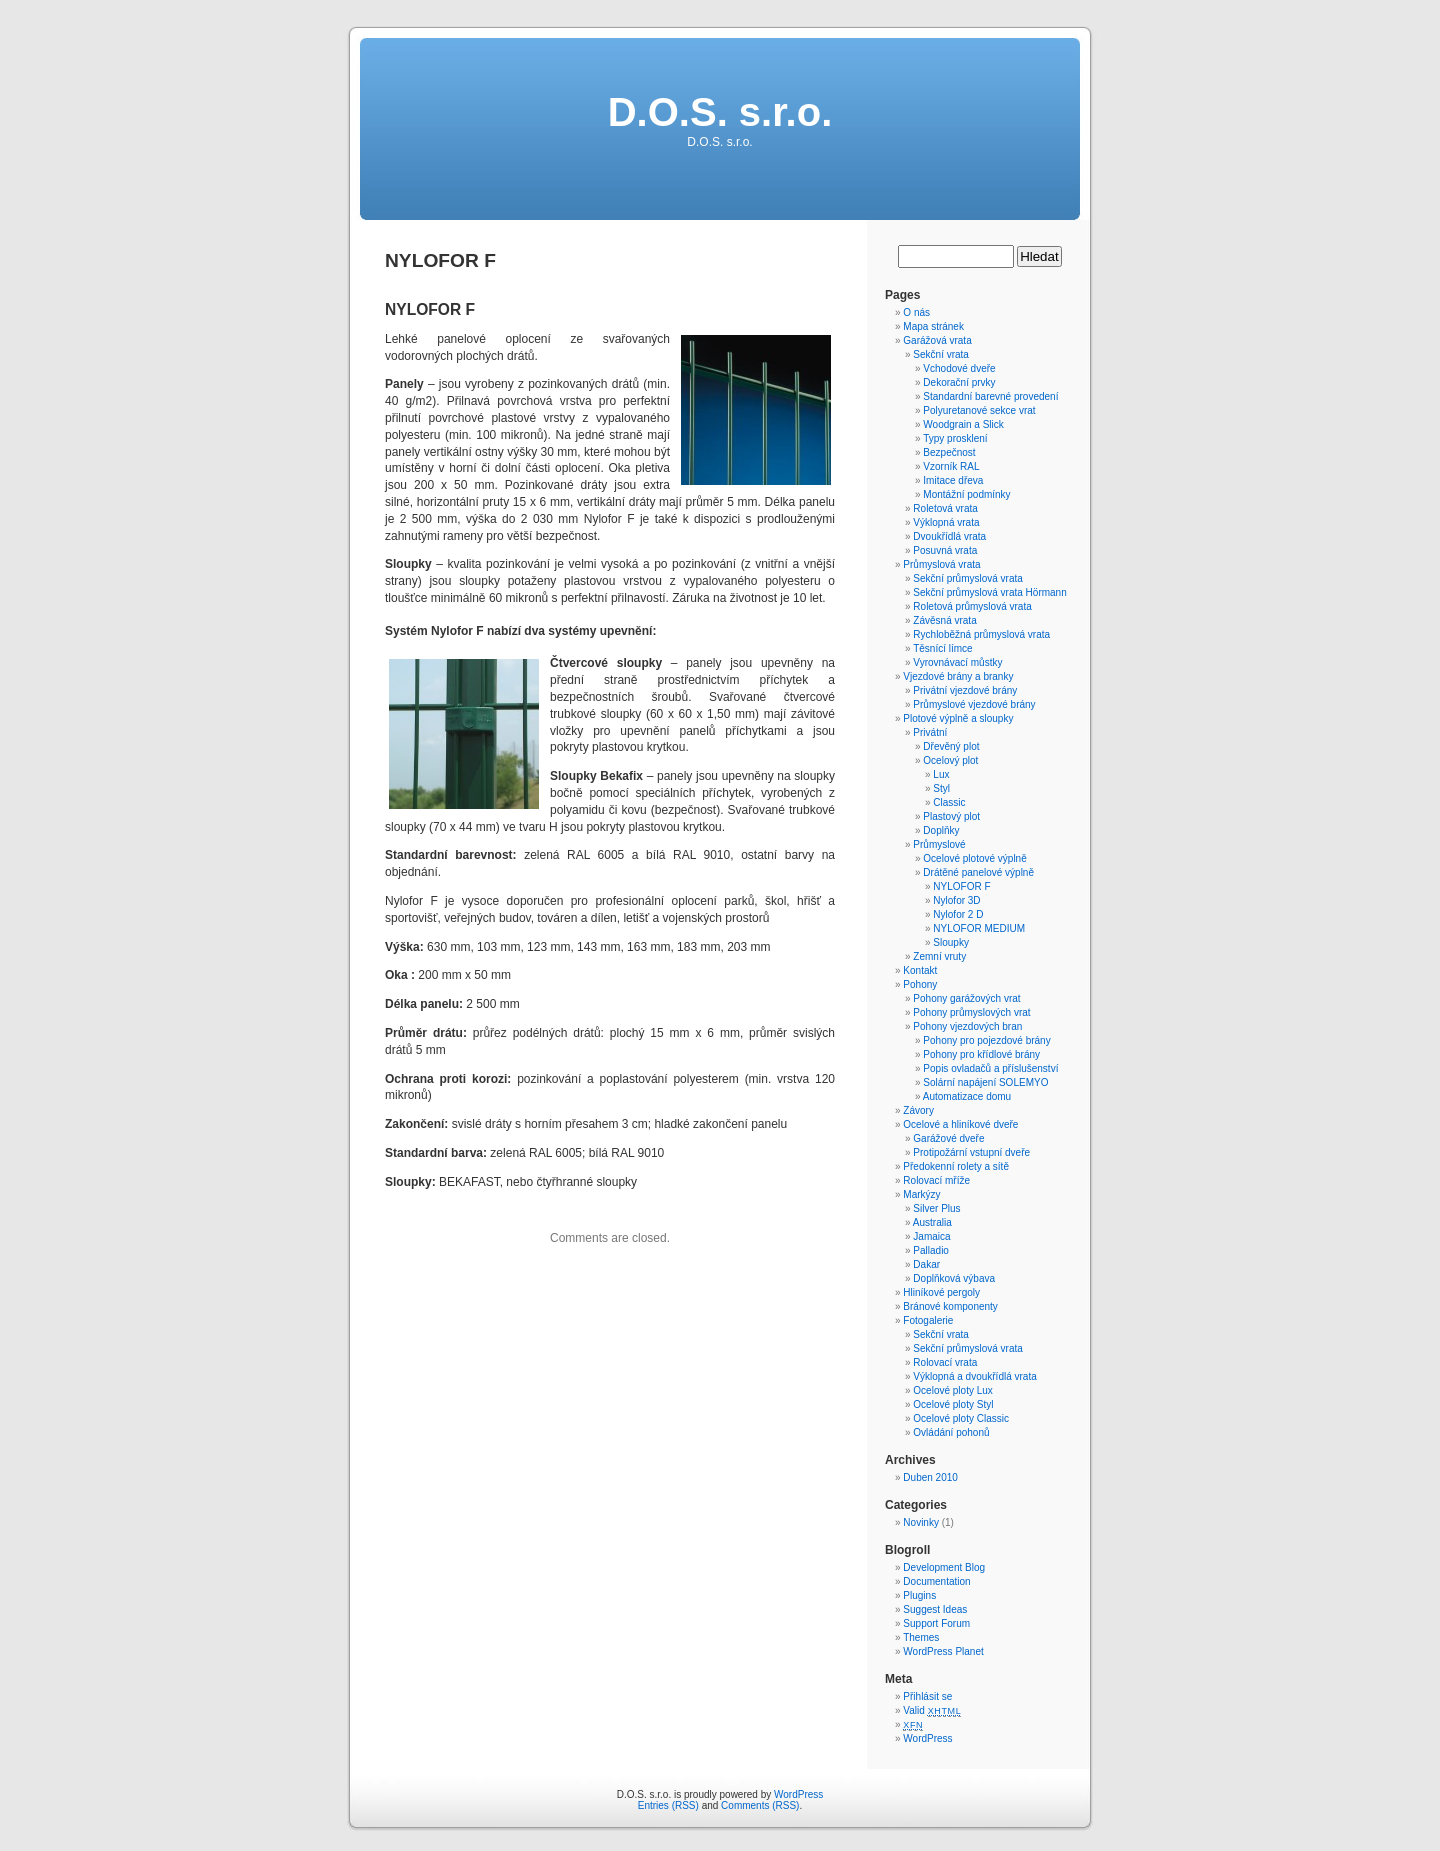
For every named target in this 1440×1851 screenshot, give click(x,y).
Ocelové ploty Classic (961, 1418)
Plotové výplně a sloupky (958, 718)
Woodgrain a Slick (963, 424)
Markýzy (921, 1194)
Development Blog (944, 1567)
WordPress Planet (943, 1651)
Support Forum (936, 1623)
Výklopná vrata (946, 522)
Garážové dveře (948, 1138)
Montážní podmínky (966, 494)
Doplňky (941, 830)
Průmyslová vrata (941, 564)
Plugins (919, 1595)
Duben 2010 (930, 1477)
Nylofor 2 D (958, 914)
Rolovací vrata (945, 1362)
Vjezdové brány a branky (958, 676)
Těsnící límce (942, 648)
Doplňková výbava (954, 1278)
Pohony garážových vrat (966, 998)
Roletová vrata (945, 508)
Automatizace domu (967, 1096)
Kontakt (920, 970)
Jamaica (931, 1236)
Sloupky (951, 942)
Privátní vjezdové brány (965, 690)
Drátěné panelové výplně (978, 872)
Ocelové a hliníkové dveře (960, 1124)
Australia (932, 1222)
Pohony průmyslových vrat (971, 1012)
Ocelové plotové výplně (974, 858)
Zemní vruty (939, 956)
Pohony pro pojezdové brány (986, 1040)
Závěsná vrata (944, 620)
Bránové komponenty (950, 1306)
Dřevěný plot (951, 746)
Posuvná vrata (945, 550)
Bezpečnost (949, 452)
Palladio (931, 1250)
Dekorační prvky (959, 382)
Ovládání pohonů (951, 1432)
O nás (916, 312)
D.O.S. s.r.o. (720, 112)
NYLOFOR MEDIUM (979, 928)
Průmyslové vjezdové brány (974, 704)
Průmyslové (939, 844)
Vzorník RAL (951, 466)
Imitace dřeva (953, 480)
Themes (921, 1637)
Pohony (920, 984)
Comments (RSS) (760, 1805)
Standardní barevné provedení (990, 396)
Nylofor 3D (956, 900)
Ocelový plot (950, 760)
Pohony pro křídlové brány (981, 1054)
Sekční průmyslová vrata (968, 578)
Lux (941, 774)
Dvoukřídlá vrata (949, 536)
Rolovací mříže (936, 1180)
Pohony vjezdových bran (967, 1026)
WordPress (927, 1738)
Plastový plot (951, 816)
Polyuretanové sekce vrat (979, 410)
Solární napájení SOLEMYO (985, 1082)
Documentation (936, 1581)
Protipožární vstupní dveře (971, 1152)
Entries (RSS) (668, 1805)
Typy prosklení (955, 438)
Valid (932, 1710)
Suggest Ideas (935, 1609)
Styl (941, 788)
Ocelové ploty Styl (953, 1404)
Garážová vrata (937, 340)
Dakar (926, 1264)
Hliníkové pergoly (941, 1292)
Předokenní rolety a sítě (956, 1166)
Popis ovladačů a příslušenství (990, 1068)
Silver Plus (936, 1208)
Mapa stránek (933, 326)
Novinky (921, 1522)
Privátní (930, 732)
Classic (949, 802)
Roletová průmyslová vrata (972, 606)
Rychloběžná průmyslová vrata (981, 634)
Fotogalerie (928, 1320)
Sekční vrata (941, 354)
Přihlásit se (927, 1696)
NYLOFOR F (961, 886)
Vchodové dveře (959, 368)
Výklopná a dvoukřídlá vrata (974, 1376)
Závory (918, 1110)
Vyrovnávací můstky (957, 662)
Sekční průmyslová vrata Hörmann (989, 592)
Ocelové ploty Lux (953, 1390)
